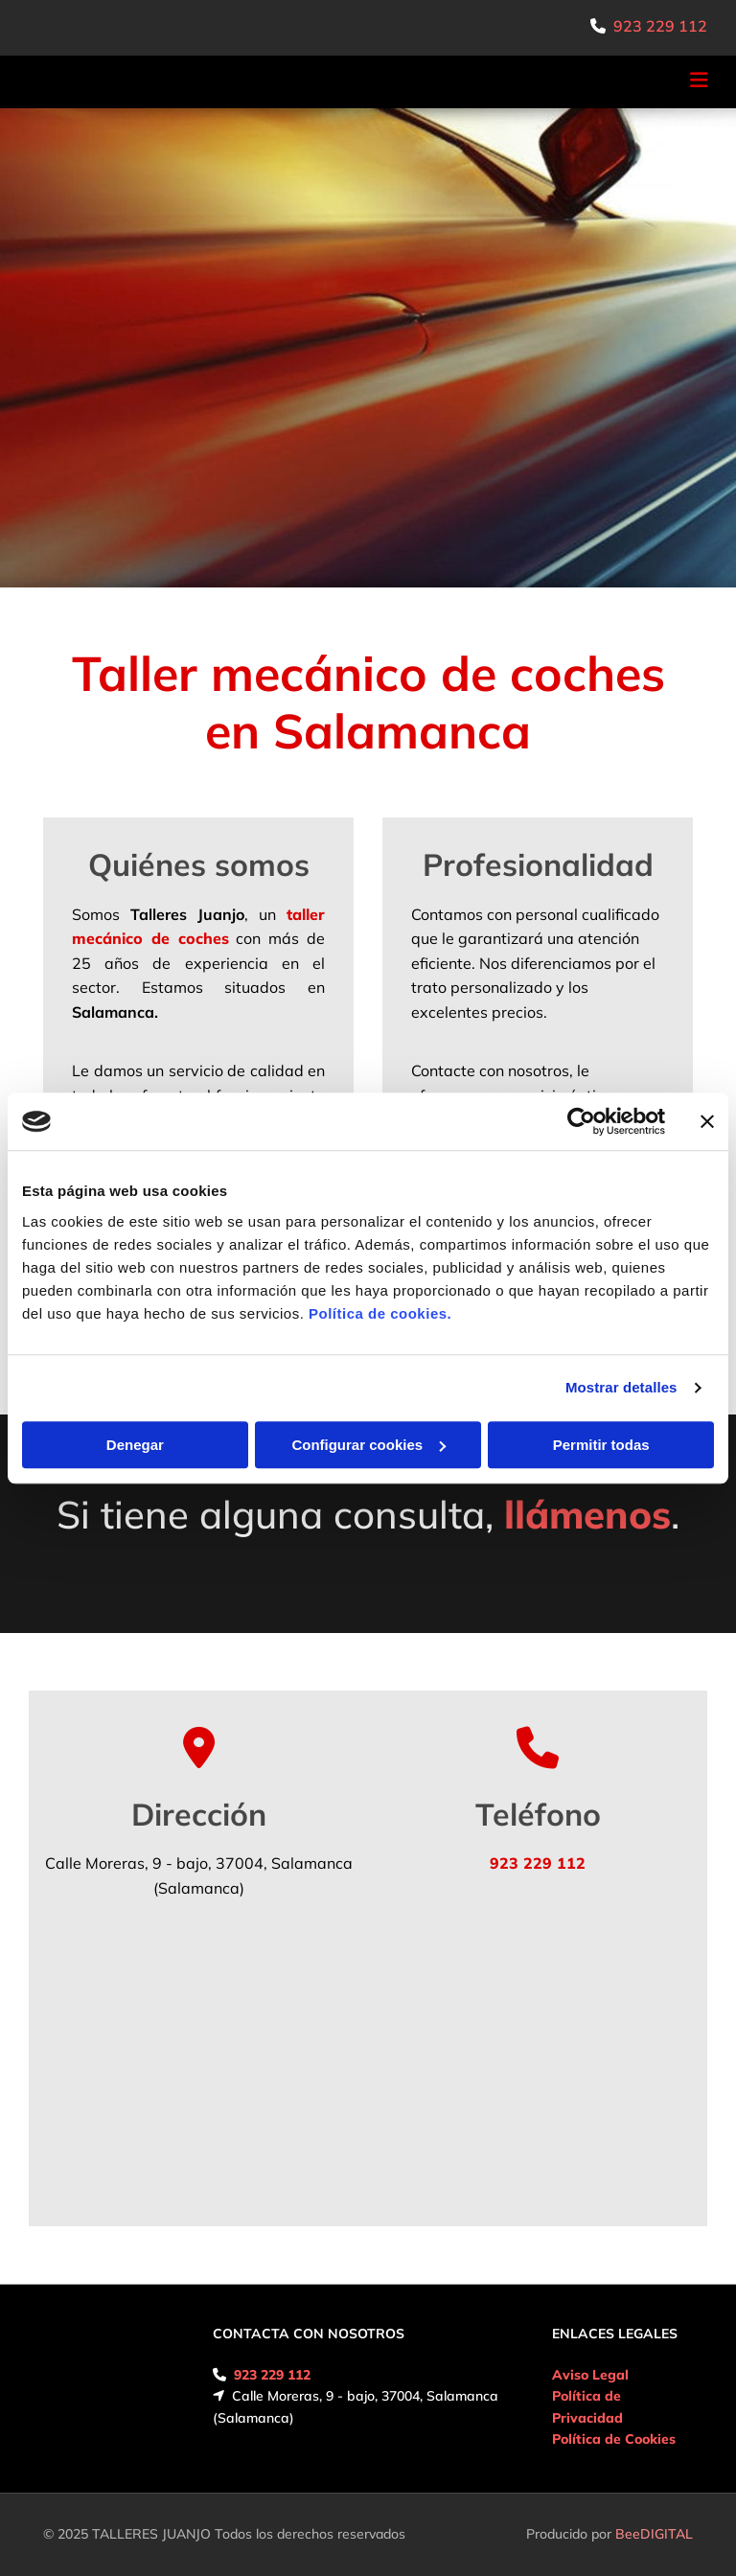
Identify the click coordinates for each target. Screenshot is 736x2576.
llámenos (587, 1514)
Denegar (135, 1445)
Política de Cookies (614, 2439)
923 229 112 (660, 25)
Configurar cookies (368, 1445)
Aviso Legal (590, 2374)
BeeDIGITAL (654, 2533)
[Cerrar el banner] (707, 1121)
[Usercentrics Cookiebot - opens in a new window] (581, 1121)
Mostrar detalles (621, 1387)
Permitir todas (601, 1445)
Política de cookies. (380, 1313)
